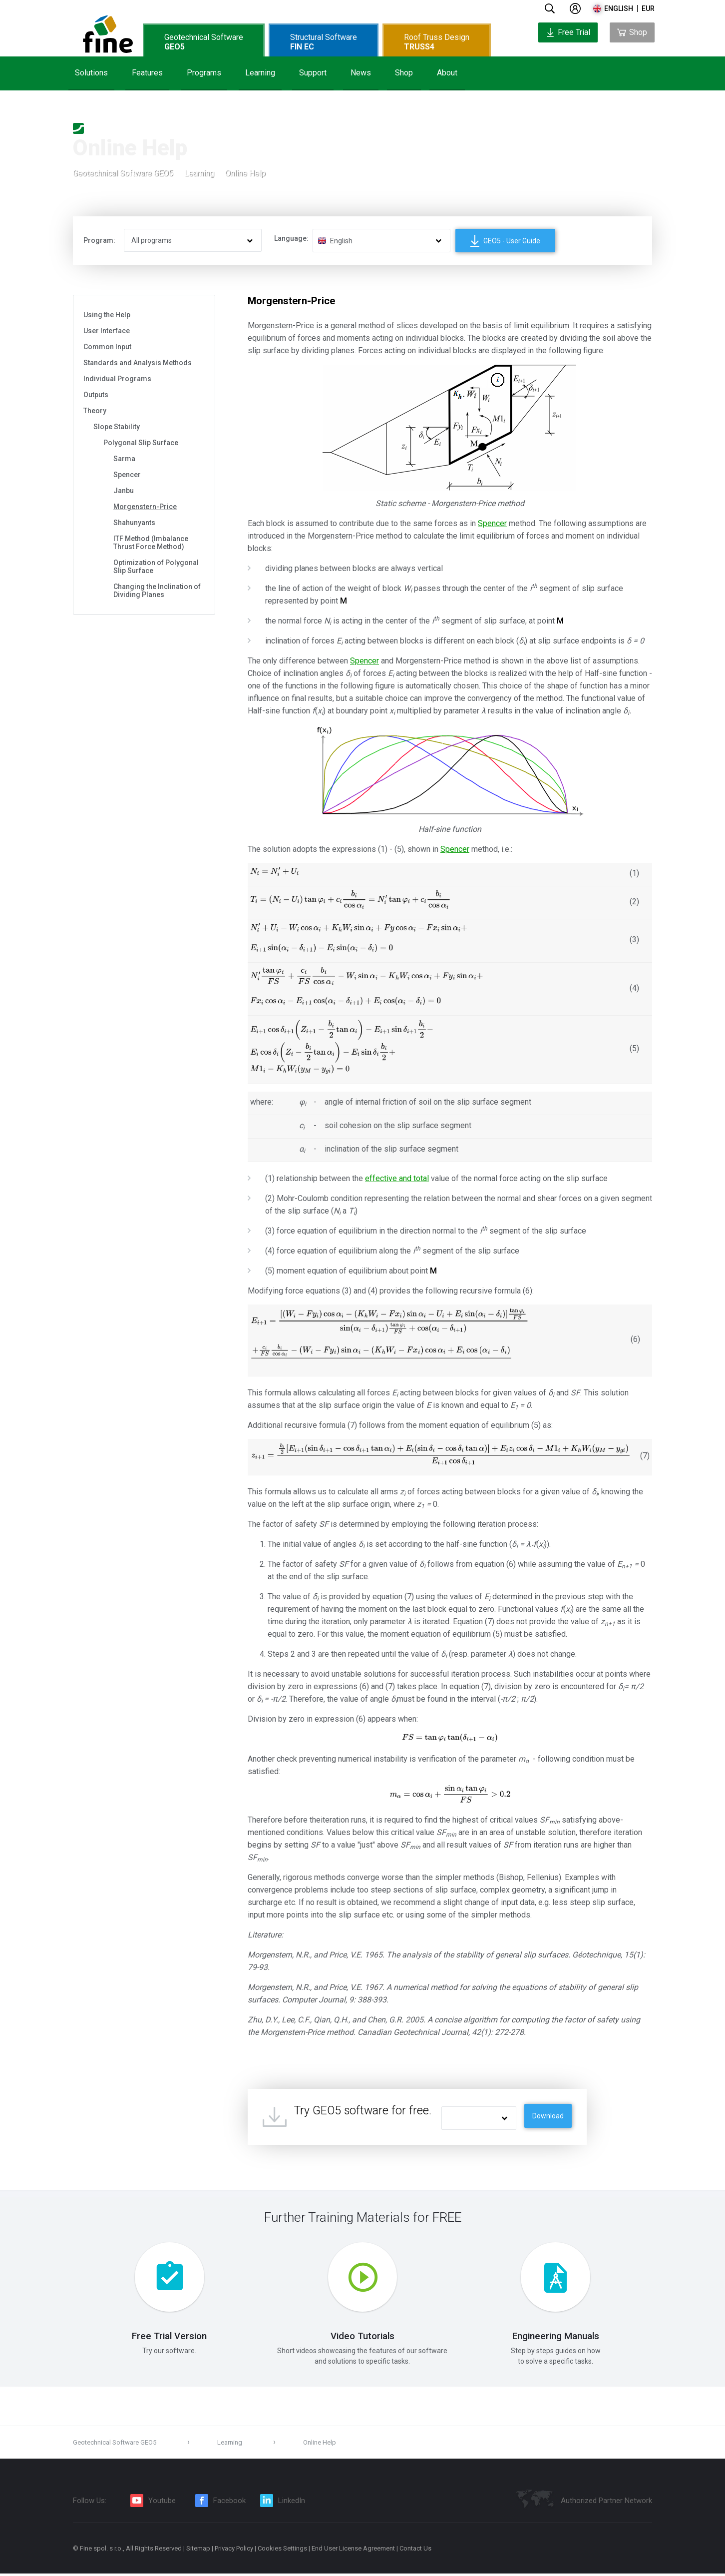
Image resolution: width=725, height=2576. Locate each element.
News (361, 72)
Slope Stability (116, 427)
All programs (151, 240)
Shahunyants (134, 523)
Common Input (107, 347)
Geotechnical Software (203, 41)
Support (313, 72)
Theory (94, 411)
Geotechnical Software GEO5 (123, 173)
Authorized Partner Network (606, 2503)
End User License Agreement (353, 2551)
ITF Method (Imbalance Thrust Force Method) (150, 543)
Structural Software (323, 41)
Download (548, 2116)
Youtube (162, 2503)
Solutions (91, 72)
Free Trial (568, 32)
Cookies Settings (282, 2551)
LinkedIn (291, 2503)
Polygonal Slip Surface (140, 443)
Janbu (123, 491)
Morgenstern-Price (145, 507)
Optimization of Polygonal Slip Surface (156, 567)
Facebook (229, 2503)
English (341, 241)
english (618, 8)
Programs (204, 72)
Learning (260, 72)
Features (147, 72)
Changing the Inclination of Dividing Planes (157, 591)
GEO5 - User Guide (505, 241)
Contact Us (415, 2551)
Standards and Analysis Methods (137, 363)
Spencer (127, 475)
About (447, 72)
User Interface (106, 331)
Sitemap (198, 2551)
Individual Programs (117, 379)
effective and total (397, 1178)
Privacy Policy (234, 2551)
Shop (404, 72)
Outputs (95, 395)
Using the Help (106, 315)
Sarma (124, 459)
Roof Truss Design (436, 41)
